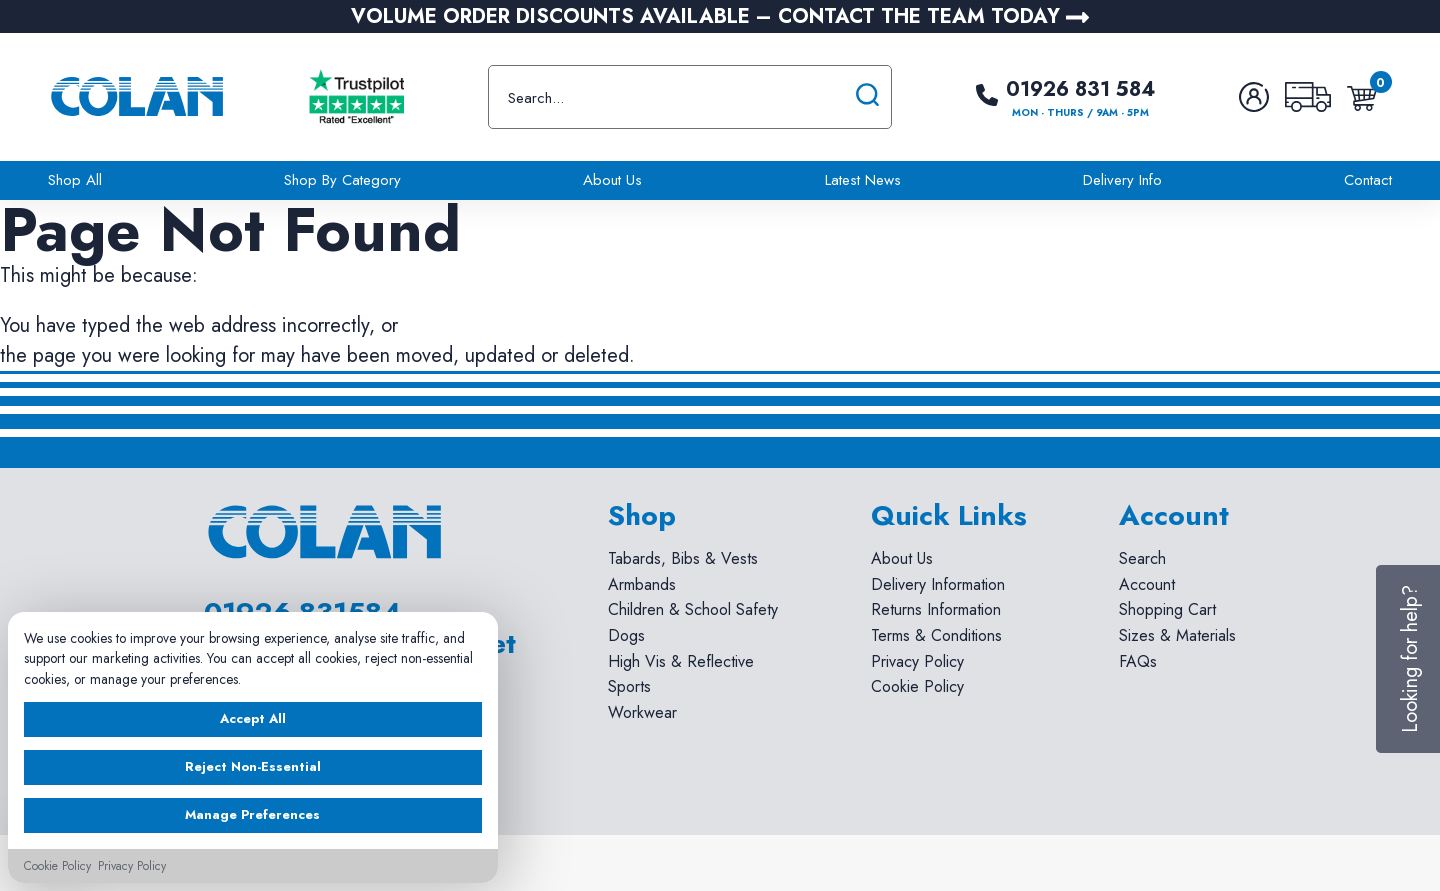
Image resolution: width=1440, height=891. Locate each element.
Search (1142, 558)
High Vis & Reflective (681, 661)
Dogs (626, 635)
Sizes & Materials (1177, 635)
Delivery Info (1122, 180)
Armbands (642, 584)
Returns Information (936, 609)
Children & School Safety (693, 609)
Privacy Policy (917, 661)
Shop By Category (342, 180)
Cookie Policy (917, 686)
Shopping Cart (1167, 609)
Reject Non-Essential (253, 766)
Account (1147, 584)
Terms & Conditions (936, 635)
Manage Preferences (252, 814)
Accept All (253, 718)
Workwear (642, 712)
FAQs (1138, 661)
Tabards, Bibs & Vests (683, 558)
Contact (1368, 180)
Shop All (75, 180)
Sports (629, 686)
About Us (612, 180)
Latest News (863, 180)
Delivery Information (938, 584)
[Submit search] (868, 97)
